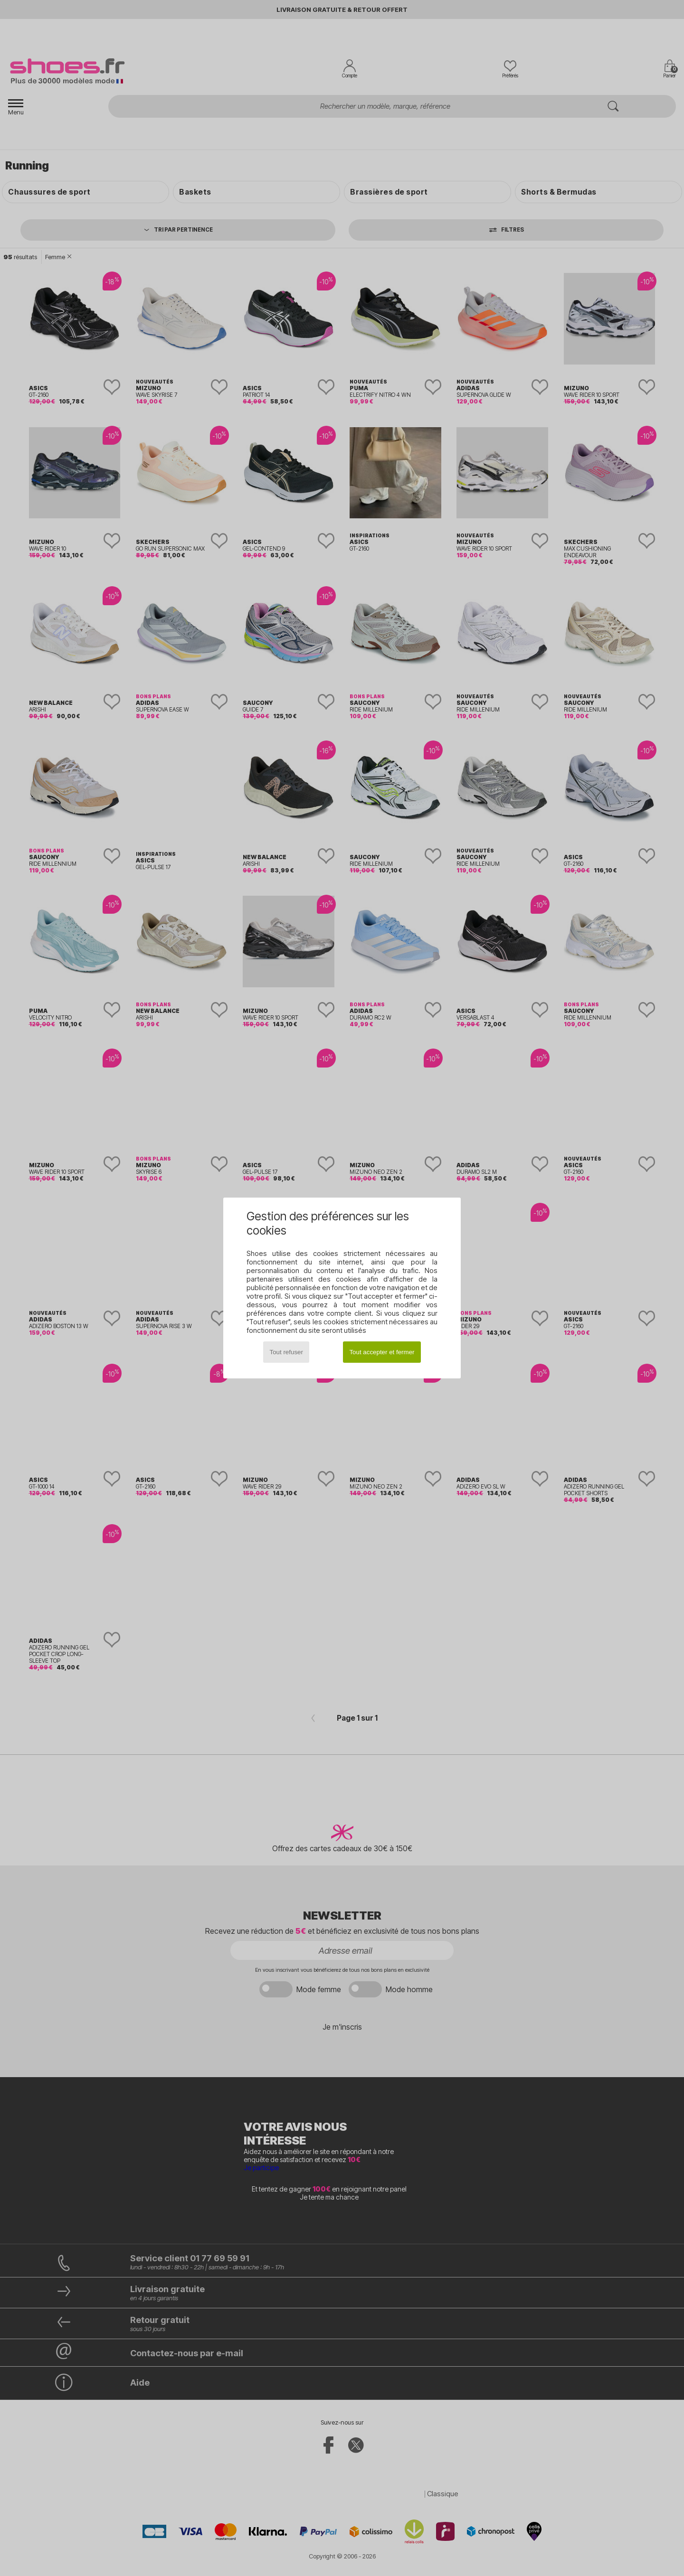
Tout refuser (286, 1352)
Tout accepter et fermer (381, 1352)
